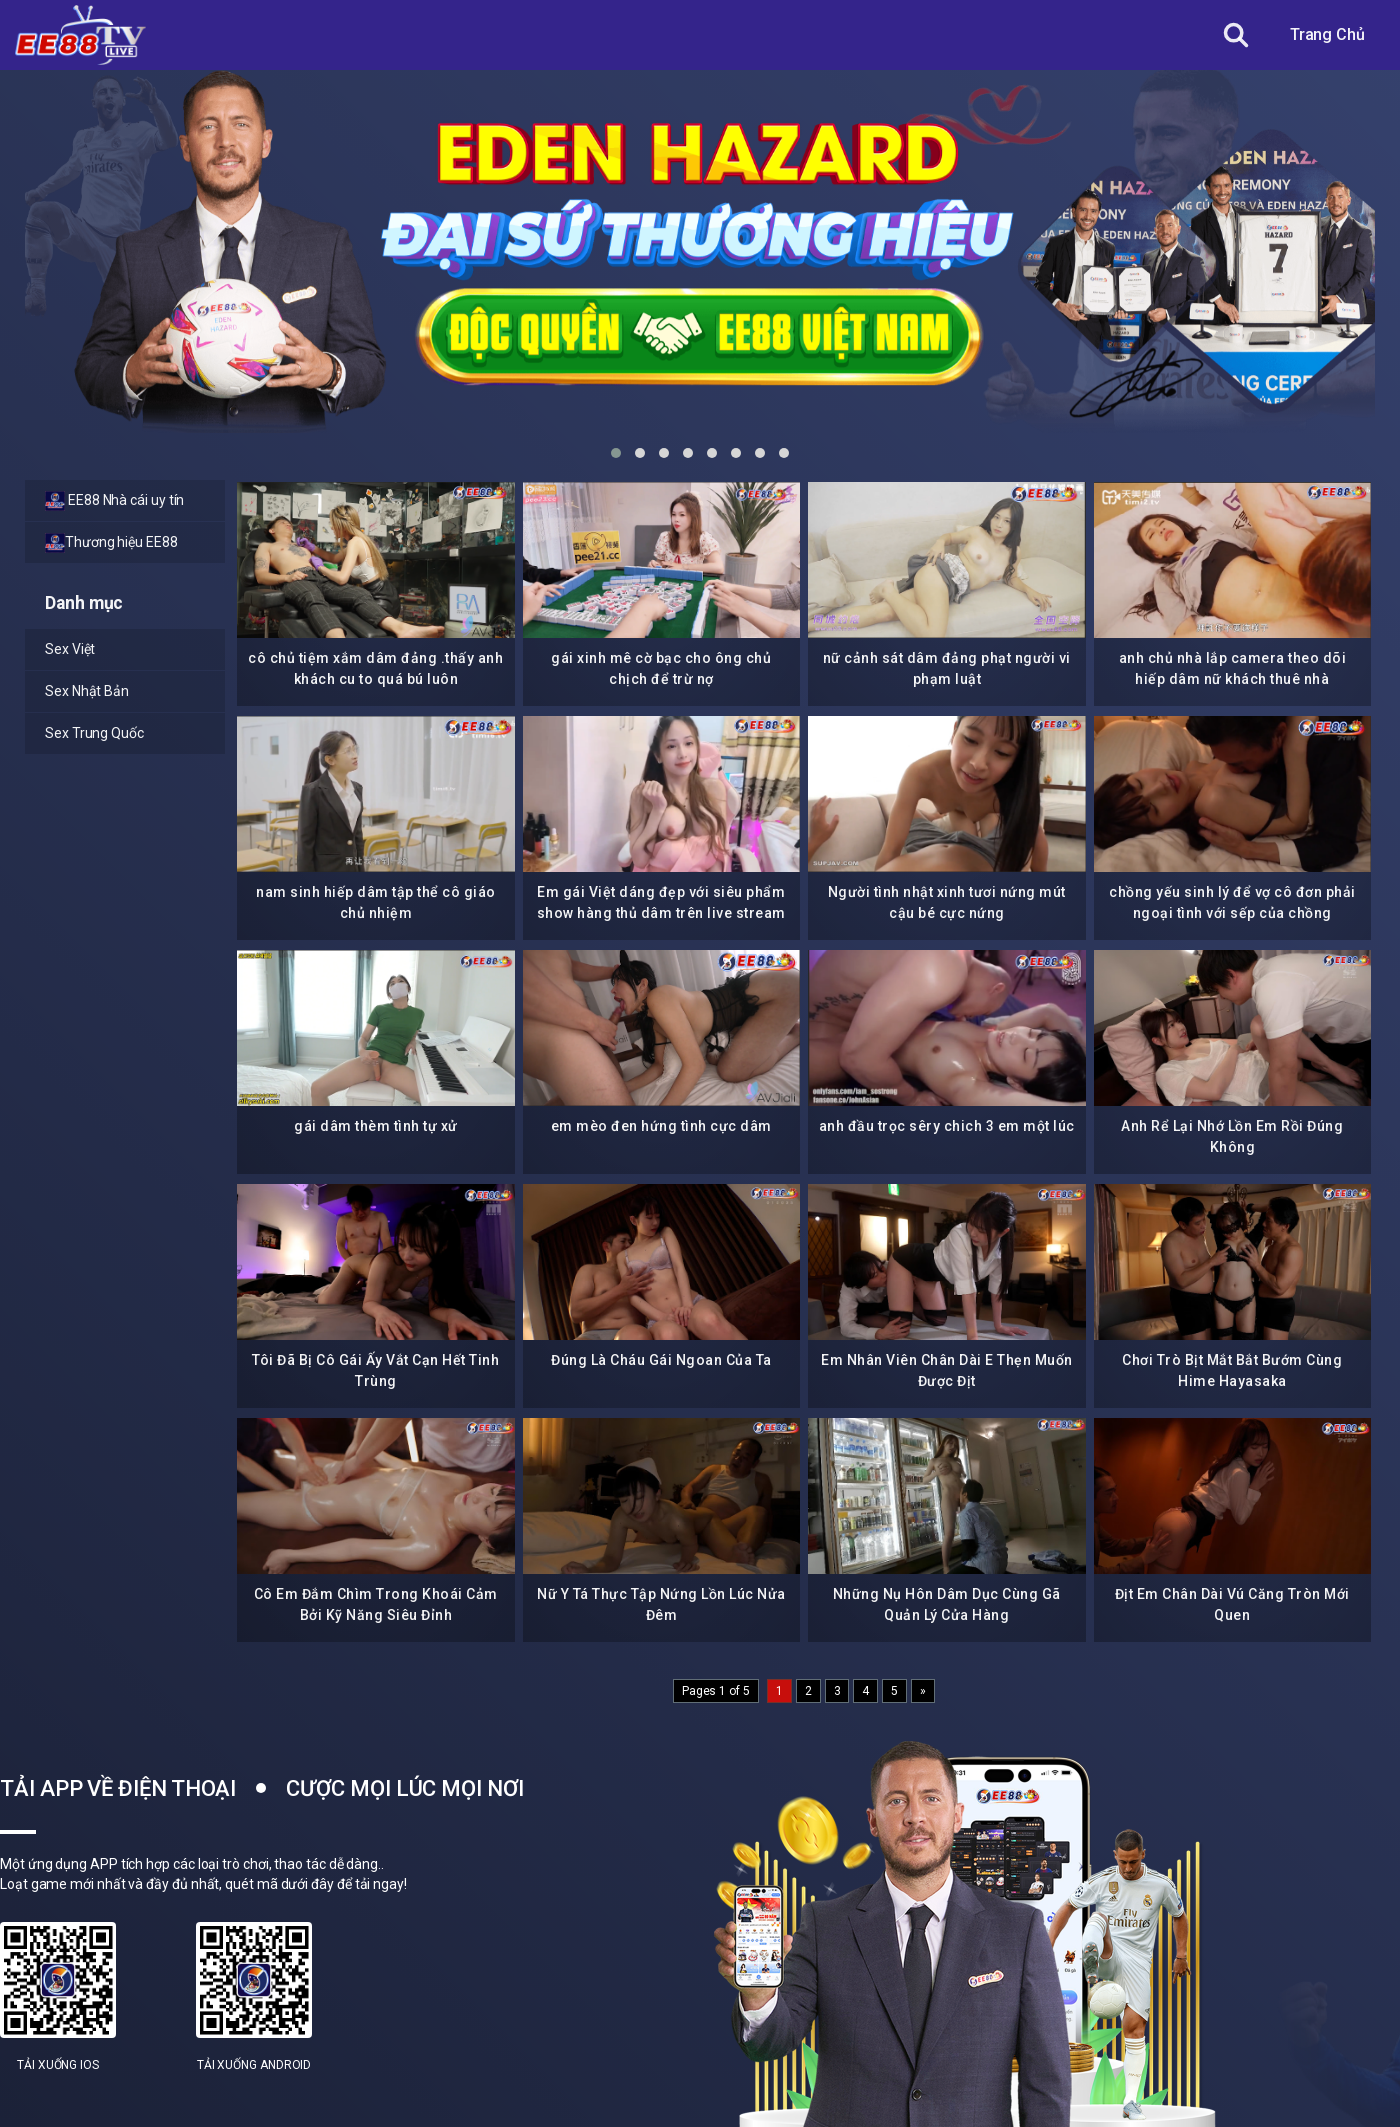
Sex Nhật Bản (87, 691)
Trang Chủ (1327, 34)
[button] (616, 453)
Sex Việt (70, 649)
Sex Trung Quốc (94, 733)
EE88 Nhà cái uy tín (114, 501)
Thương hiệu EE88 (111, 543)
